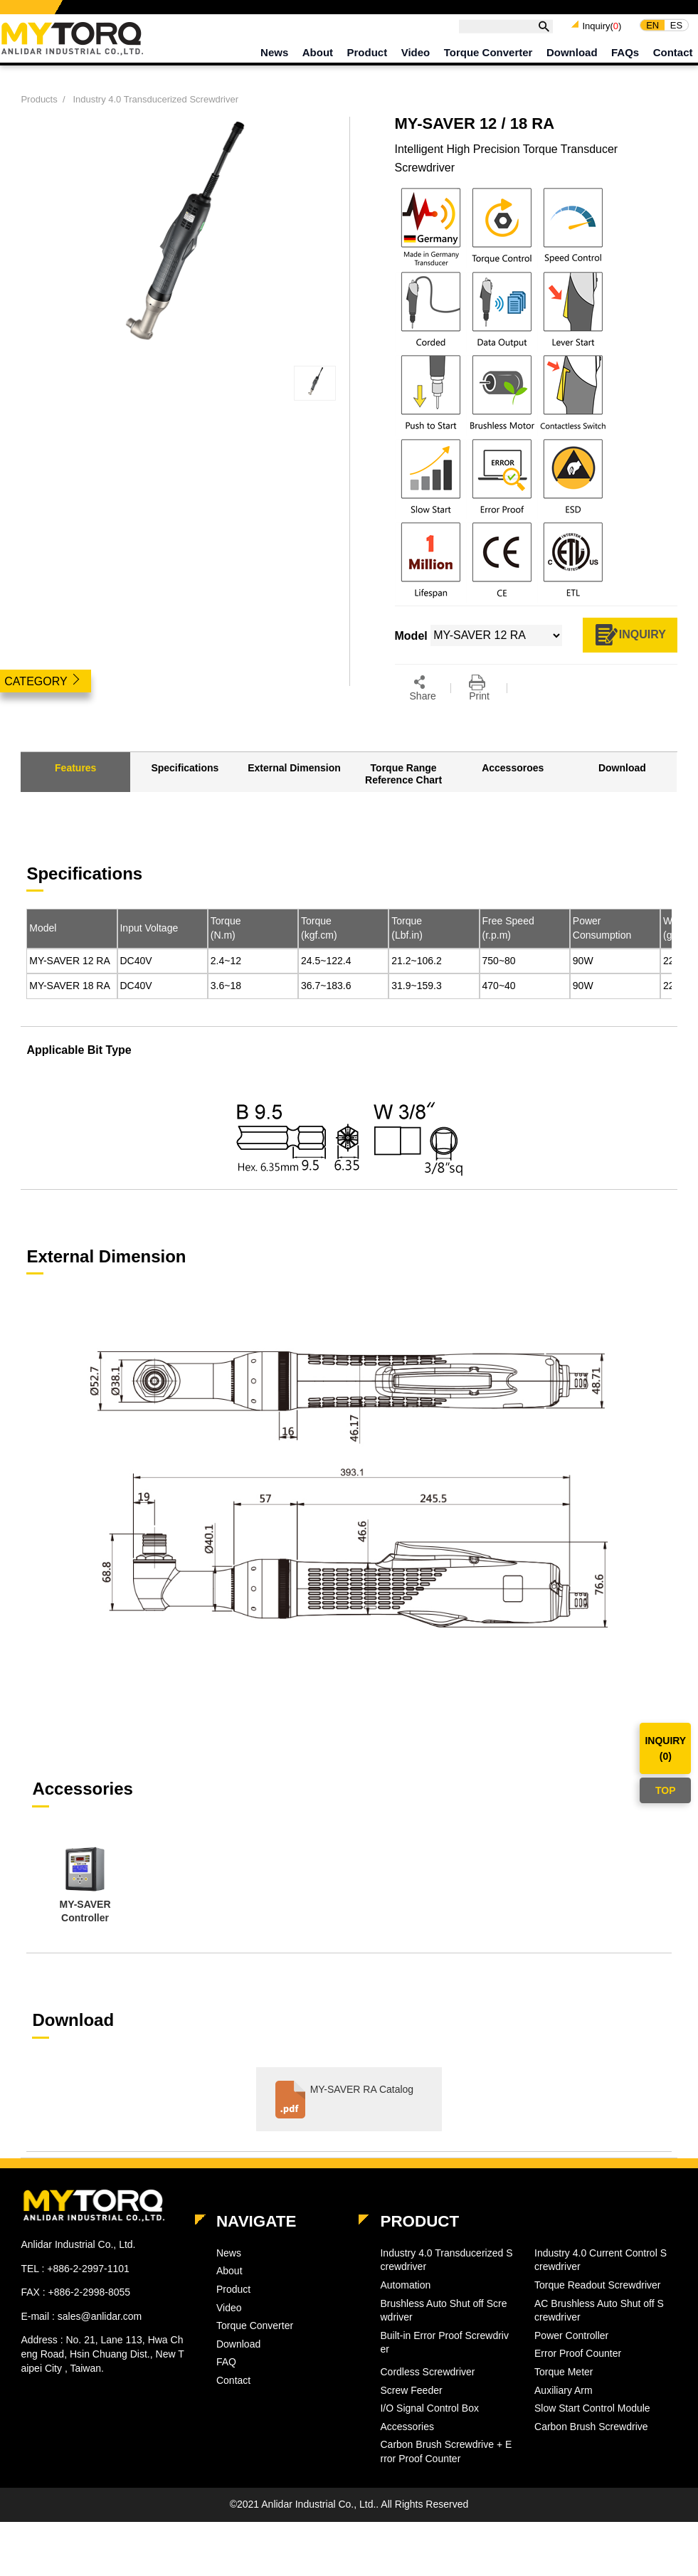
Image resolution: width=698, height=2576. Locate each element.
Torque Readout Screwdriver (597, 2305)
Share (423, 705)
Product (367, 60)
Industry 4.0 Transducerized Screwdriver (155, 115)
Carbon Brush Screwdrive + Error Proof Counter (446, 2472)
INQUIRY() (665, 1748)
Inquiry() (601, 33)
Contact (673, 60)
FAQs (625, 60)
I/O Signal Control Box (429, 2428)
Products (39, 115)
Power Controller (571, 2355)
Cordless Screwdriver (427, 2391)
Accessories (406, 2446)
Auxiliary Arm (563, 2410)
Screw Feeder (411, 2410)
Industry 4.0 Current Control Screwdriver (600, 2280)
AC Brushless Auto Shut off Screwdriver (599, 2330)
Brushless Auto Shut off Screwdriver (443, 2330)
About (317, 60)
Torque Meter (563, 2391)
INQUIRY (630, 651)
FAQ (226, 2382)
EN (652, 32)
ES (676, 32)
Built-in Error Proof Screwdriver (444, 2362)
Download (572, 60)
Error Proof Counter (577, 2374)
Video (415, 60)
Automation (405, 2305)
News (274, 60)
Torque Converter (488, 60)
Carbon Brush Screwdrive (591, 2446)
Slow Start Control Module (592, 2428)
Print (479, 705)
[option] (85, 1905)
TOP (665, 1790)
